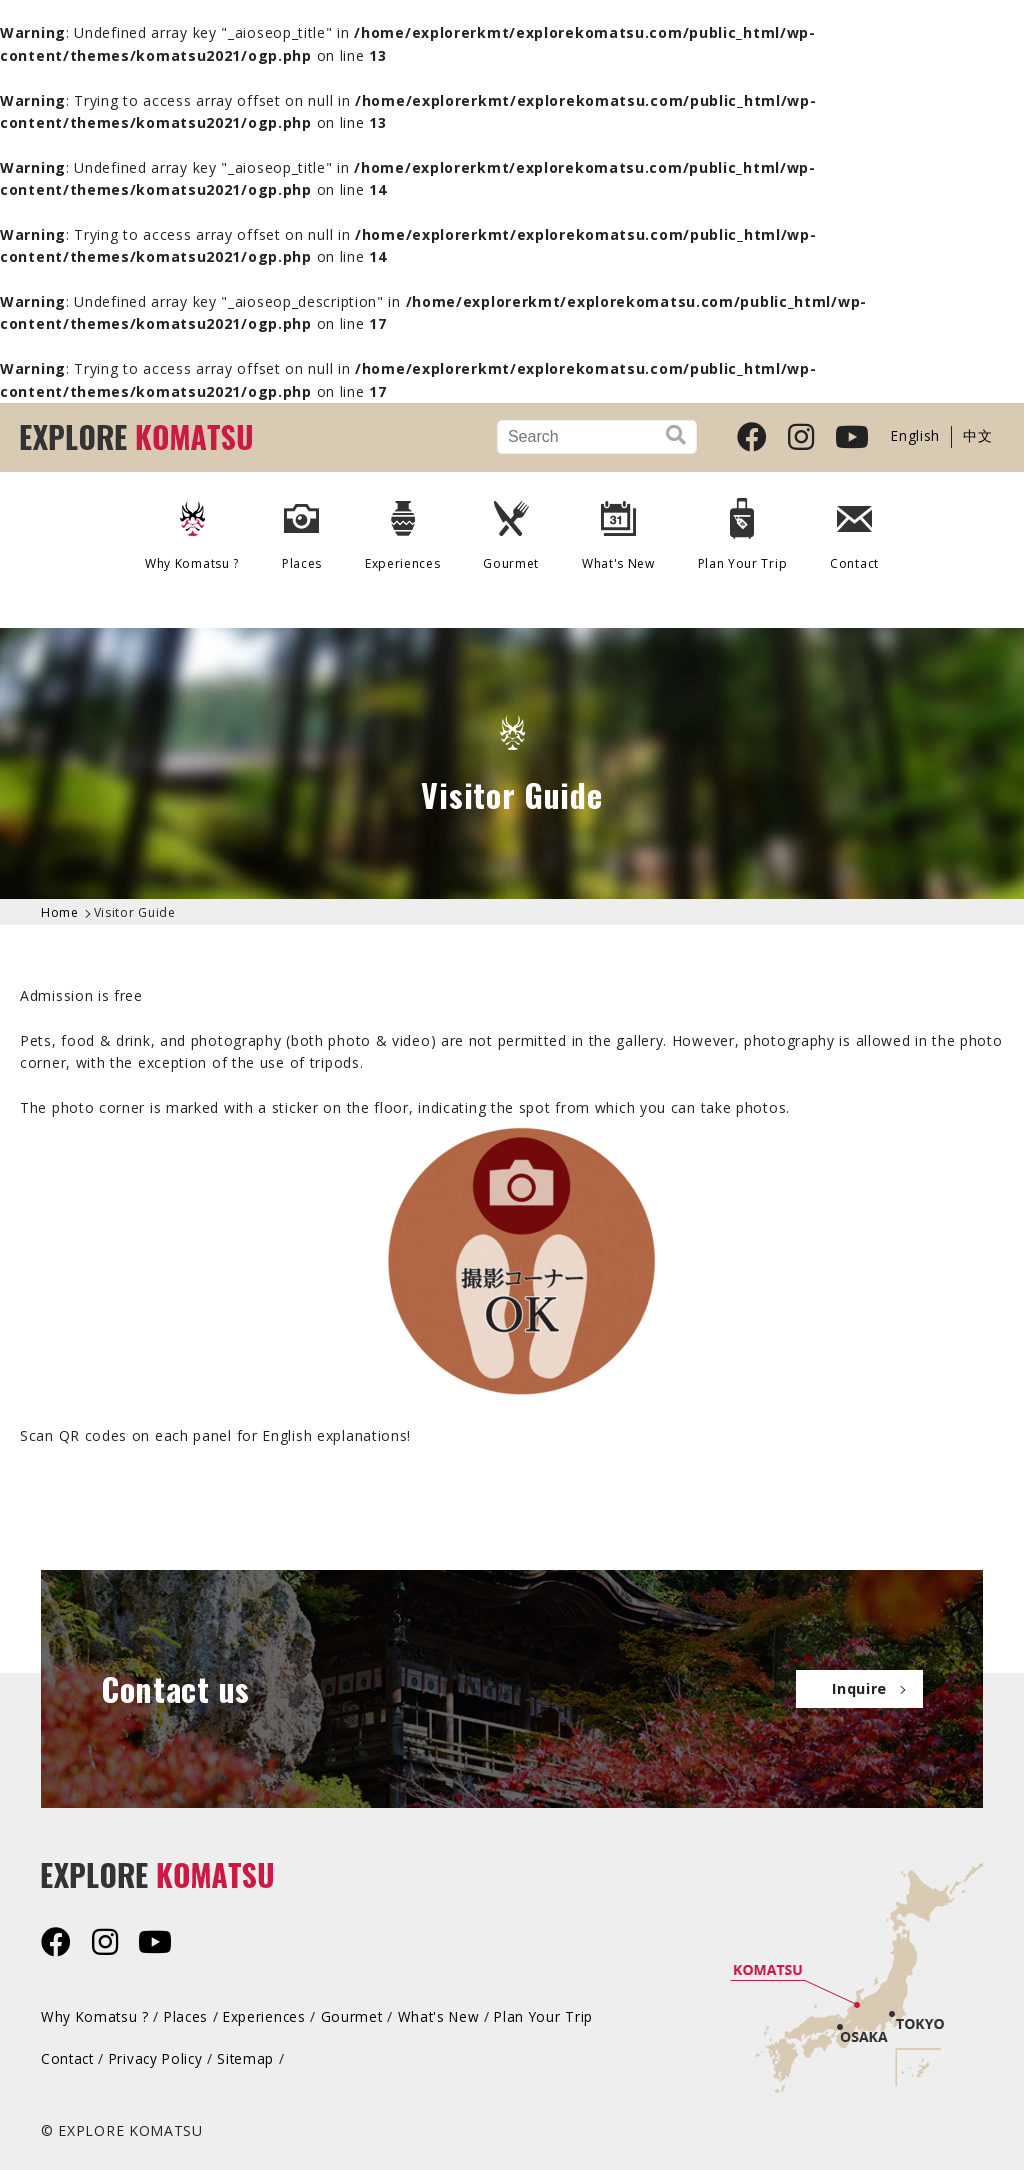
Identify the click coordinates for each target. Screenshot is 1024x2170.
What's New (616, 526)
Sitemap (254, 2056)
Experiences (405, 526)
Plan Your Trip (739, 526)
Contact (849, 526)
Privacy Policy (161, 2056)
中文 (978, 436)
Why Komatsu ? (197, 526)
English (918, 436)
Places (305, 526)
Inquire (852, 1687)
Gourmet (511, 526)
